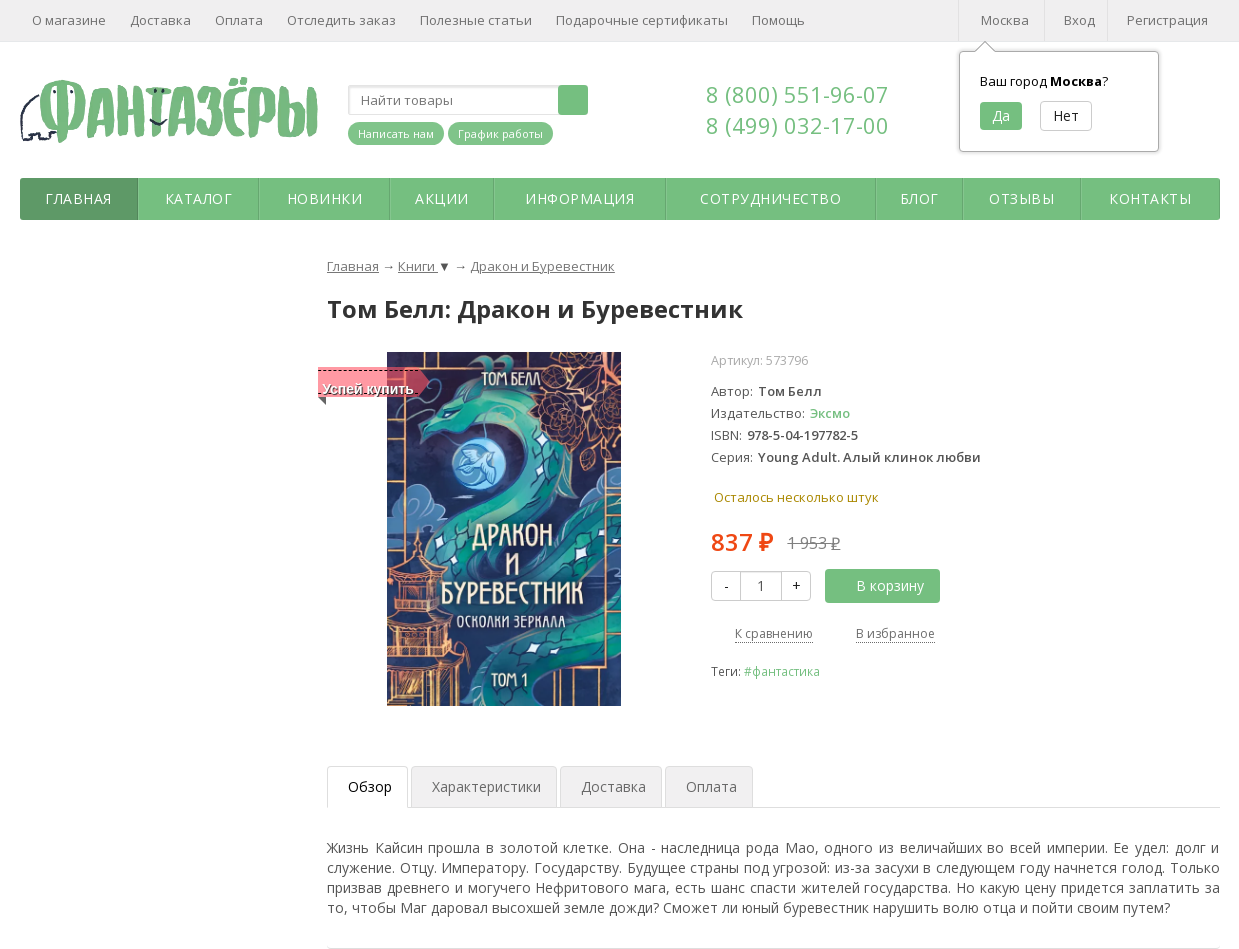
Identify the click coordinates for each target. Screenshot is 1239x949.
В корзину (879, 585)
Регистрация (1167, 20)
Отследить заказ (341, 20)
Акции (442, 198)
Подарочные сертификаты (642, 20)
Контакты (1150, 198)
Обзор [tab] (370, 786)
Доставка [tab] (613, 786)
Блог (919, 198)
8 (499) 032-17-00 (797, 125)
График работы (500, 133)
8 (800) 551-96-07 (797, 94)
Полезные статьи (476, 20)
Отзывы (1021, 198)
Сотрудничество (770, 198)
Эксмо (830, 413)
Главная (78, 198)
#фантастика (782, 671)
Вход (1079, 20)
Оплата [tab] (711, 786)
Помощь (778, 20)
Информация (579, 198)
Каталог (199, 198)
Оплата (239, 20)
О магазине (69, 20)
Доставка (160, 20)
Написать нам (396, 133)
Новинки (325, 198)
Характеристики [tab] (486, 786)
